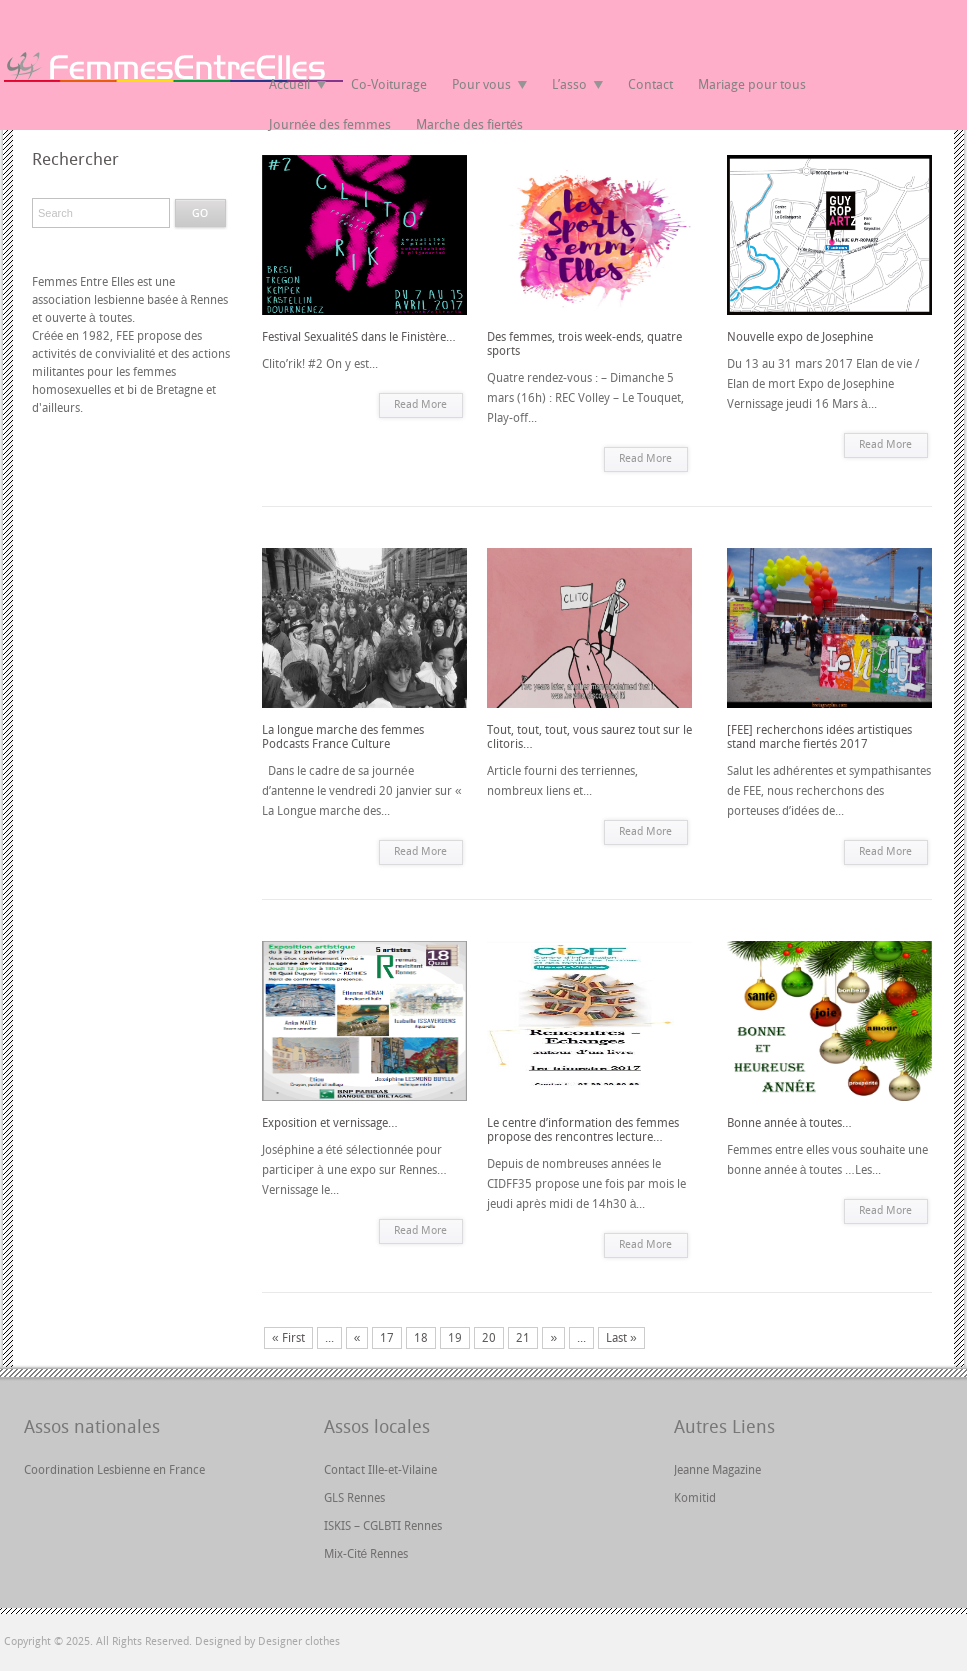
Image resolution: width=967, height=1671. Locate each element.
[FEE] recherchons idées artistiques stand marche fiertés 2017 (819, 737)
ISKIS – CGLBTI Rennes (383, 1526)
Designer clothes (299, 1641)
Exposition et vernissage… (330, 1123)
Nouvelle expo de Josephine (800, 337)
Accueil (289, 84)
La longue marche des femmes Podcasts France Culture (343, 737)
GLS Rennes (354, 1498)
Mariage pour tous (752, 84)
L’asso (569, 84)
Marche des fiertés (469, 124)
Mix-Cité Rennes (366, 1554)
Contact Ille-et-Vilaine (380, 1470)
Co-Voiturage (389, 84)
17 (387, 1338)
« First (288, 1338)
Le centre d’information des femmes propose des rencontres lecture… (583, 1130)
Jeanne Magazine (717, 1470)
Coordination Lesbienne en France (114, 1470)
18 (421, 1338)
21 (523, 1338)
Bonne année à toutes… (789, 1123)
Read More (420, 404)
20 (489, 1338)
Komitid (695, 1498)
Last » (621, 1338)
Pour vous (481, 84)
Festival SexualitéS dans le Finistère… (359, 337)
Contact (650, 84)
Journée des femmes (330, 124)
